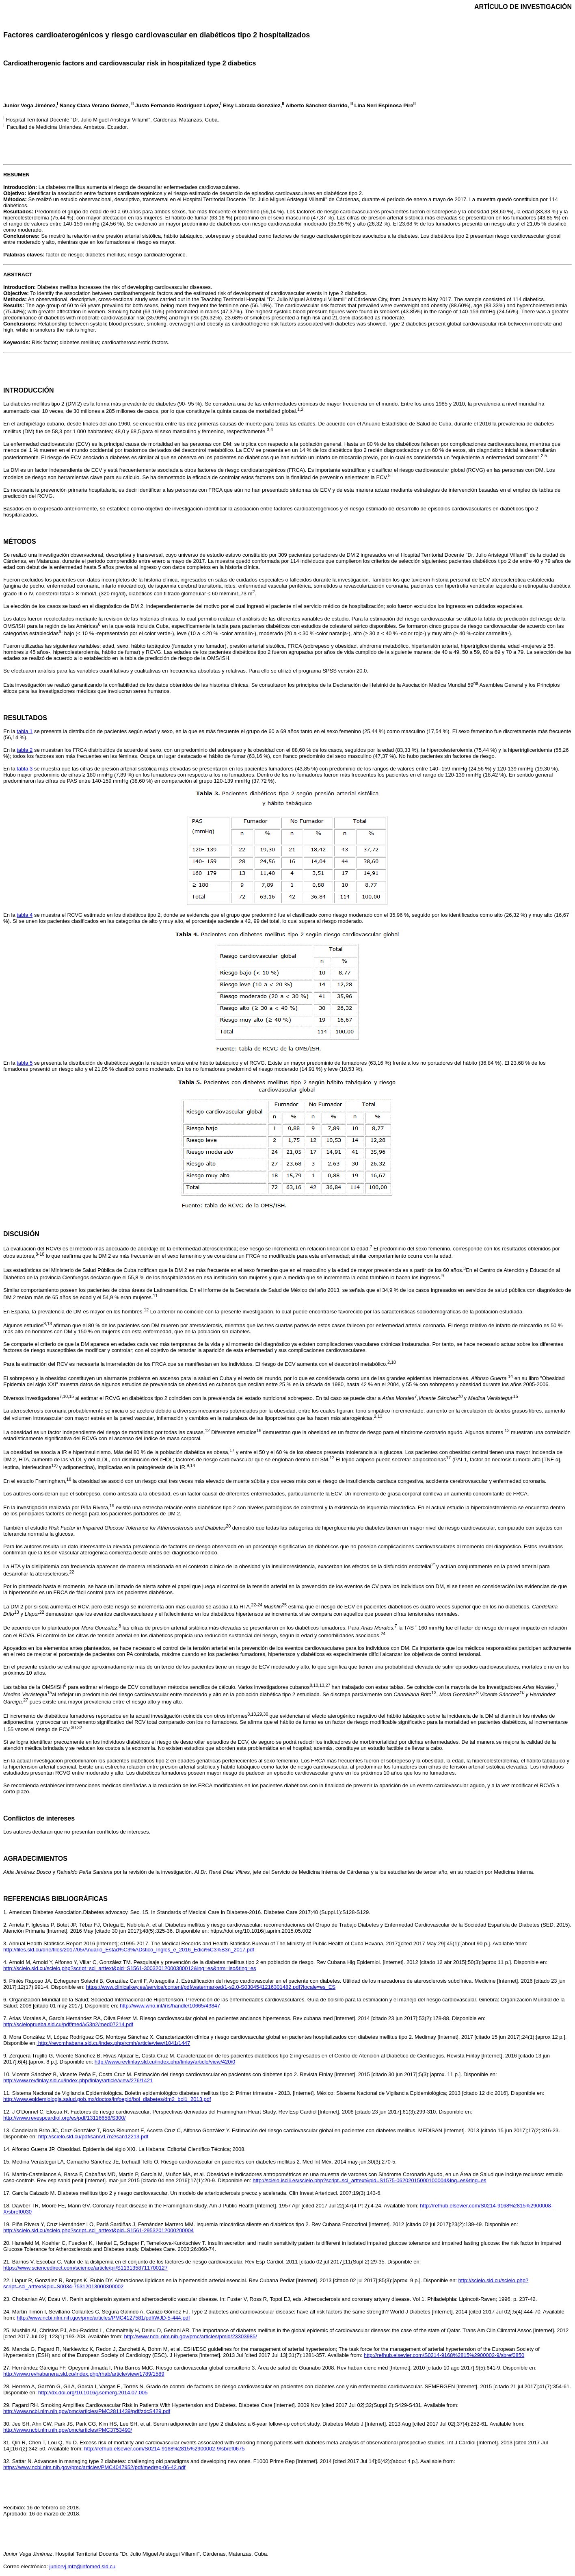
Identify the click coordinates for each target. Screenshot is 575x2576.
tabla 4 (24, 915)
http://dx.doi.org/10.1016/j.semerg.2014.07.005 (93, 2392)
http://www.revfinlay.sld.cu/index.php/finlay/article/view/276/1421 (78, 2080)
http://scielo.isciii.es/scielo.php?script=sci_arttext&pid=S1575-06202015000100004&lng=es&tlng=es (369, 2180)
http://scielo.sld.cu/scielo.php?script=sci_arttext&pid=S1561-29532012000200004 (98, 2230)
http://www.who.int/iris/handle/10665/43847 (170, 2006)
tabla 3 (24, 769)
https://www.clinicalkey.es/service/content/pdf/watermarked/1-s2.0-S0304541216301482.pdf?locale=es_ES (210, 1987)
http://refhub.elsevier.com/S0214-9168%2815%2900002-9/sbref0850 (444, 2355)
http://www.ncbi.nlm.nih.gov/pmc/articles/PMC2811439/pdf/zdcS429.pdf (86, 2411)
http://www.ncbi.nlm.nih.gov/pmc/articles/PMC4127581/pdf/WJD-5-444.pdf (103, 2318)
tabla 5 (24, 1063)
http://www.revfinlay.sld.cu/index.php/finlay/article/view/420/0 (165, 2062)
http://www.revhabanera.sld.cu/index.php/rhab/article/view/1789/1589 (83, 2374)
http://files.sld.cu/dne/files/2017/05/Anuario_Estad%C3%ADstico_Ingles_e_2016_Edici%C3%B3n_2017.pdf (128, 1950)
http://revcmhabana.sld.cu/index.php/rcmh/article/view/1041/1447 (113, 2043)
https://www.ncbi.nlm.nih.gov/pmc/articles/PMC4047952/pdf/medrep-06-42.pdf (94, 2467)
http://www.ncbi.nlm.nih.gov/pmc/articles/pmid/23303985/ (190, 2336)
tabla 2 (24, 750)
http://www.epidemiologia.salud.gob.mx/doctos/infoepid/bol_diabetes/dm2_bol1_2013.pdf (107, 2099)
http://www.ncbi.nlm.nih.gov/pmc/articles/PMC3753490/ (67, 2430)
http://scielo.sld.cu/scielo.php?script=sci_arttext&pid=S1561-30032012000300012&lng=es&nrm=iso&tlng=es (129, 1968)
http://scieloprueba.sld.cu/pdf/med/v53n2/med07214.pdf (68, 2024)
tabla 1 (24, 731)
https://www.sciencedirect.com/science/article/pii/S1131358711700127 (85, 2268)
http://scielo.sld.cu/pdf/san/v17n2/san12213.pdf (93, 2136)
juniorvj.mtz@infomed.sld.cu (82, 2566)
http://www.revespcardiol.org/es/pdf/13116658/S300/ (64, 2118)
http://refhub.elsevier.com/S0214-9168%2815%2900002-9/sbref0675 (164, 2449)
